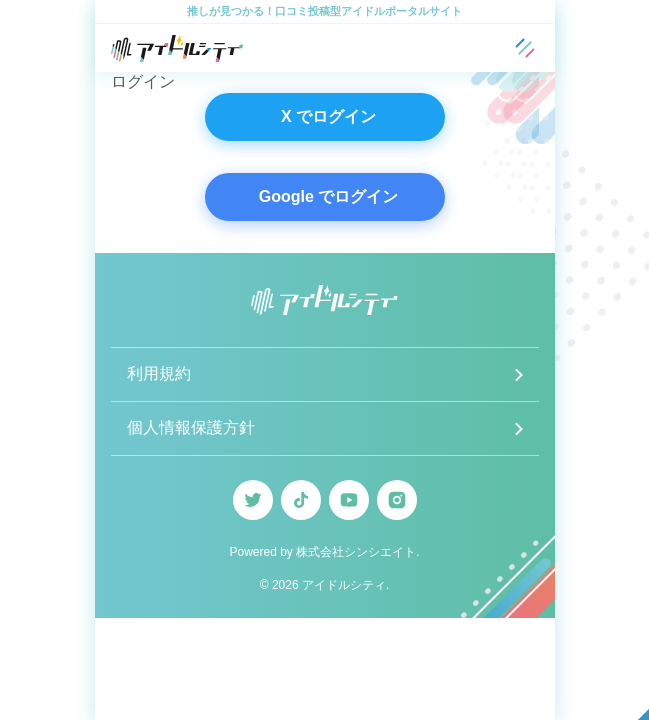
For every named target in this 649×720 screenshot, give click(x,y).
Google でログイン (329, 196)
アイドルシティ (344, 585)
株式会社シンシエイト (356, 552)
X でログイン (328, 116)
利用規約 (159, 373)
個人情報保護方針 (191, 427)
